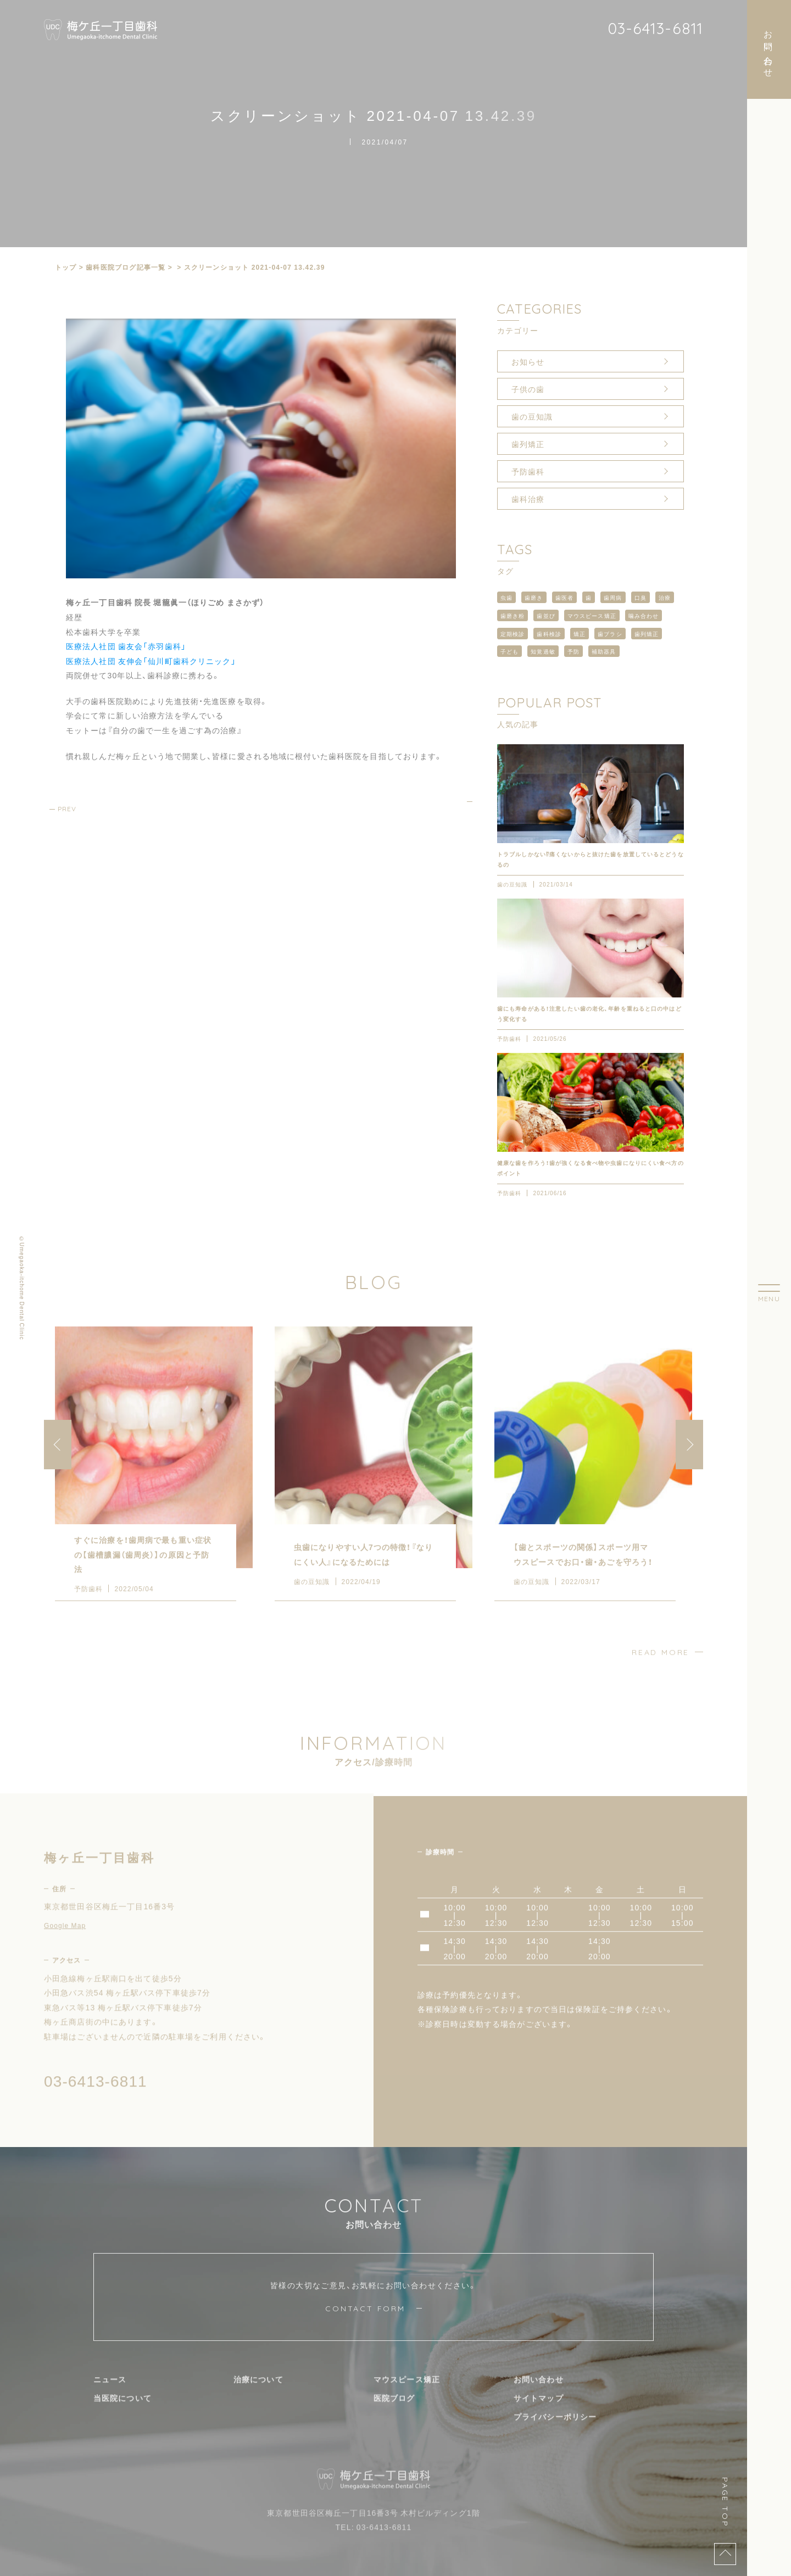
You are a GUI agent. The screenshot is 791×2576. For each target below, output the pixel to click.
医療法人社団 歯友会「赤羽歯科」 (126, 645)
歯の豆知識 (532, 416)
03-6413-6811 (655, 28)
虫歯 (506, 597)
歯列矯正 (527, 443)
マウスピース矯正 (591, 615)
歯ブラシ (610, 633)
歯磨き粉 (512, 615)
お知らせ (527, 361)
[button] (689, 1462)
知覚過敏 (543, 651)
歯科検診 (549, 633)
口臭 (640, 597)
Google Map (65, 1943)
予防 (573, 651)
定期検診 (512, 633)
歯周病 (613, 597)
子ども (509, 651)
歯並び (546, 615)
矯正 (579, 633)
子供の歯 (527, 388)
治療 (665, 597)
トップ (66, 267)
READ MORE (660, 1670)
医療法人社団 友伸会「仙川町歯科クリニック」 (151, 660)
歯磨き (534, 597)
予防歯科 (527, 471)
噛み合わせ (643, 615)
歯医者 (564, 597)
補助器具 (604, 651)
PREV (67, 809)
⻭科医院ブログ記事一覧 (125, 267)
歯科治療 (527, 498)
